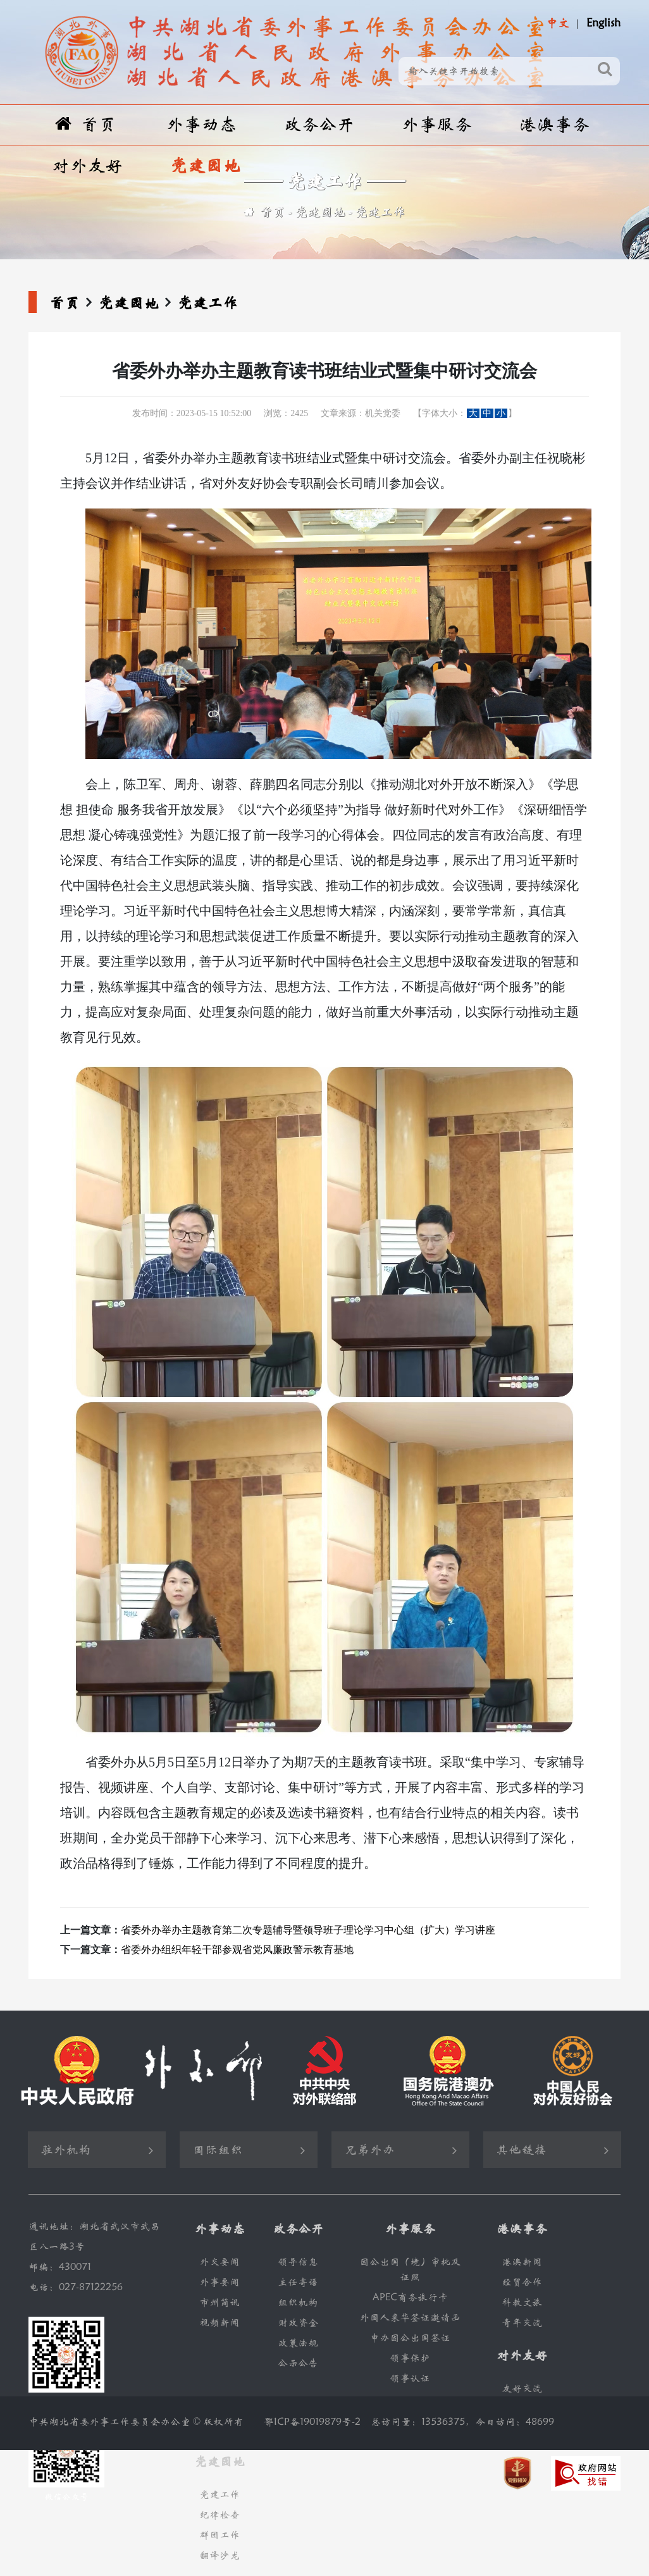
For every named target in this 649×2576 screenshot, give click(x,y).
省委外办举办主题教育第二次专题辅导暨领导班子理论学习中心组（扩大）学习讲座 (308, 1930)
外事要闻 (219, 2282)
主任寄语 (298, 2282)
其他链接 (521, 2150)
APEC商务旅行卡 (410, 2297)
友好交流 (522, 2388)
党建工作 (380, 212)
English (603, 23)
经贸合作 (522, 2282)
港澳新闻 (522, 2262)
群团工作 (219, 2535)
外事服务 (436, 125)
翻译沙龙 (219, 2555)
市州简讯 (219, 2302)
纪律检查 (219, 2515)
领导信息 (298, 2262)
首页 (85, 124)
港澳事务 (554, 125)
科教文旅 (522, 2302)
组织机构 (298, 2302)
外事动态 (201, 125)
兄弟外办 (369, 2150)
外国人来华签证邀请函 (409, 2317)
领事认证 (410, 2378)
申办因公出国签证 (409, 2338)
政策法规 (298, 2343)
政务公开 (318, 125)
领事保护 (410, 2358)
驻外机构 (65, 2150)
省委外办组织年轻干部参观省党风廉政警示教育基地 (237, 1949)
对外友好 (87, 166)
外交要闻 (219, 2262)
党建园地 (205, 166)
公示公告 (298, 2363)
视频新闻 (219, 2322)
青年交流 (522, 2322)
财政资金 (298, 2322)
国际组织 (217, 2150)
